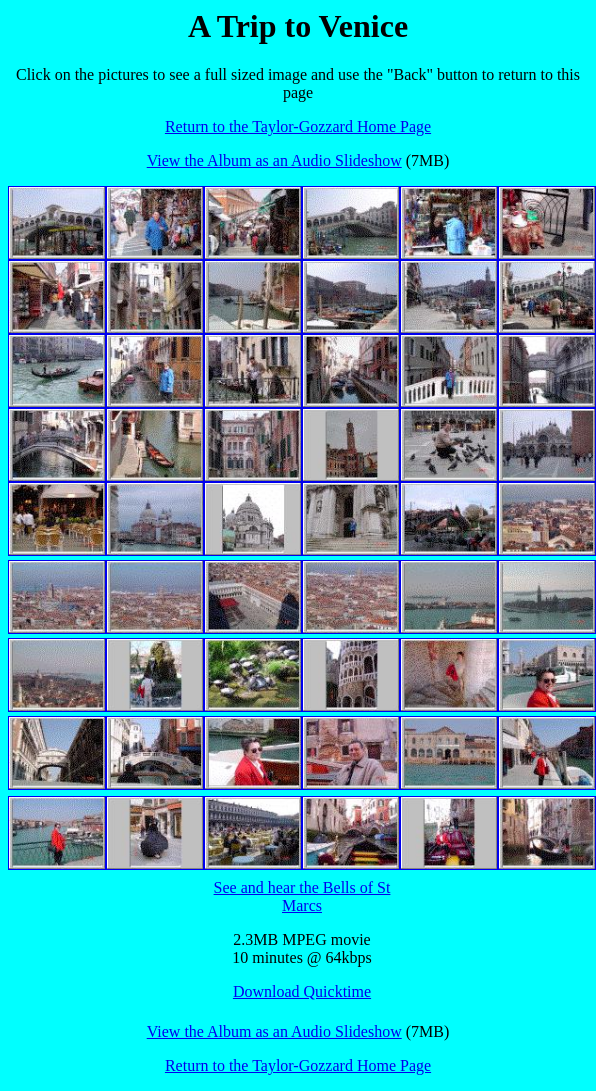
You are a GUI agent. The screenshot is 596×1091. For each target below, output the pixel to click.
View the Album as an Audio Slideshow (274, 160)
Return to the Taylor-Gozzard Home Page (298, 126)
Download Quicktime (302, 991)
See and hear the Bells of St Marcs (302, 896)
